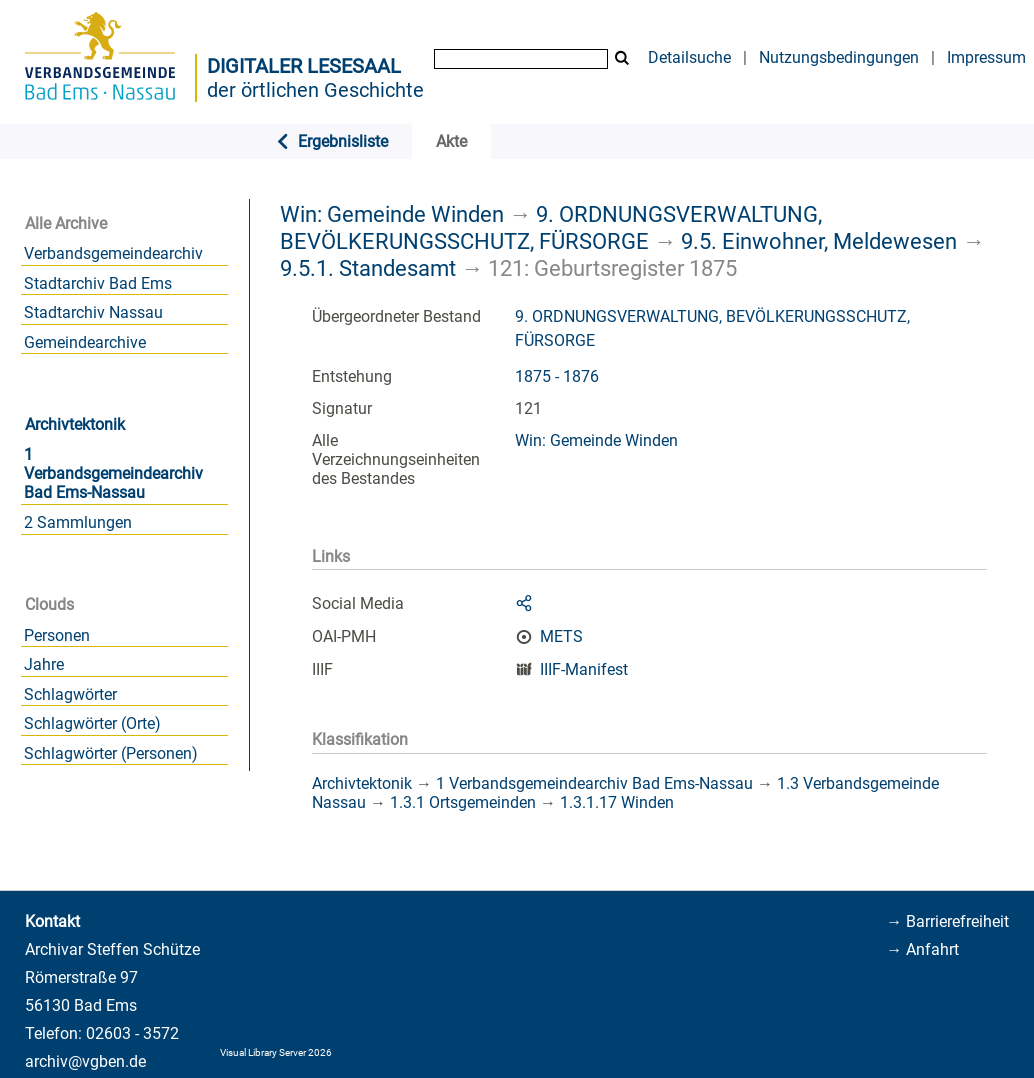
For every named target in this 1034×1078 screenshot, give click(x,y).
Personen (57, 635)
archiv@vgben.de (85, 1061)
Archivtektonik (75, 424)
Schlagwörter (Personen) (111, 753)
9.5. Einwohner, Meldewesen (819, 241)
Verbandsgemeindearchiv (113, 253)
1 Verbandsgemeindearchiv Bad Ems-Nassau (113, 473)
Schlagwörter (70, 694)
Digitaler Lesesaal (304, 66)
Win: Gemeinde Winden (392, 214)
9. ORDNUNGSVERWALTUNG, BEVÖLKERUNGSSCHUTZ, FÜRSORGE (551, 227)
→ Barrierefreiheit (947, 921)
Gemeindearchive (85, 342)
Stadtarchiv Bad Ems (98, 283)
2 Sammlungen (78, 522)
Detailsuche (689, 57)
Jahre (44, 664)
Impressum (986, 57)
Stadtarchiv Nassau (93, 312)
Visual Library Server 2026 (276, 1052)
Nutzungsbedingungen (839, 57)
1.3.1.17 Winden (617, 802)
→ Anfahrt (922, 949)
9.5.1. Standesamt (368, 268)
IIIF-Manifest (584, 669)
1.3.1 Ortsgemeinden (463, 802)
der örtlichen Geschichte (315, 90)
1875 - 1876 (557, 376)
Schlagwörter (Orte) (92, 723)
